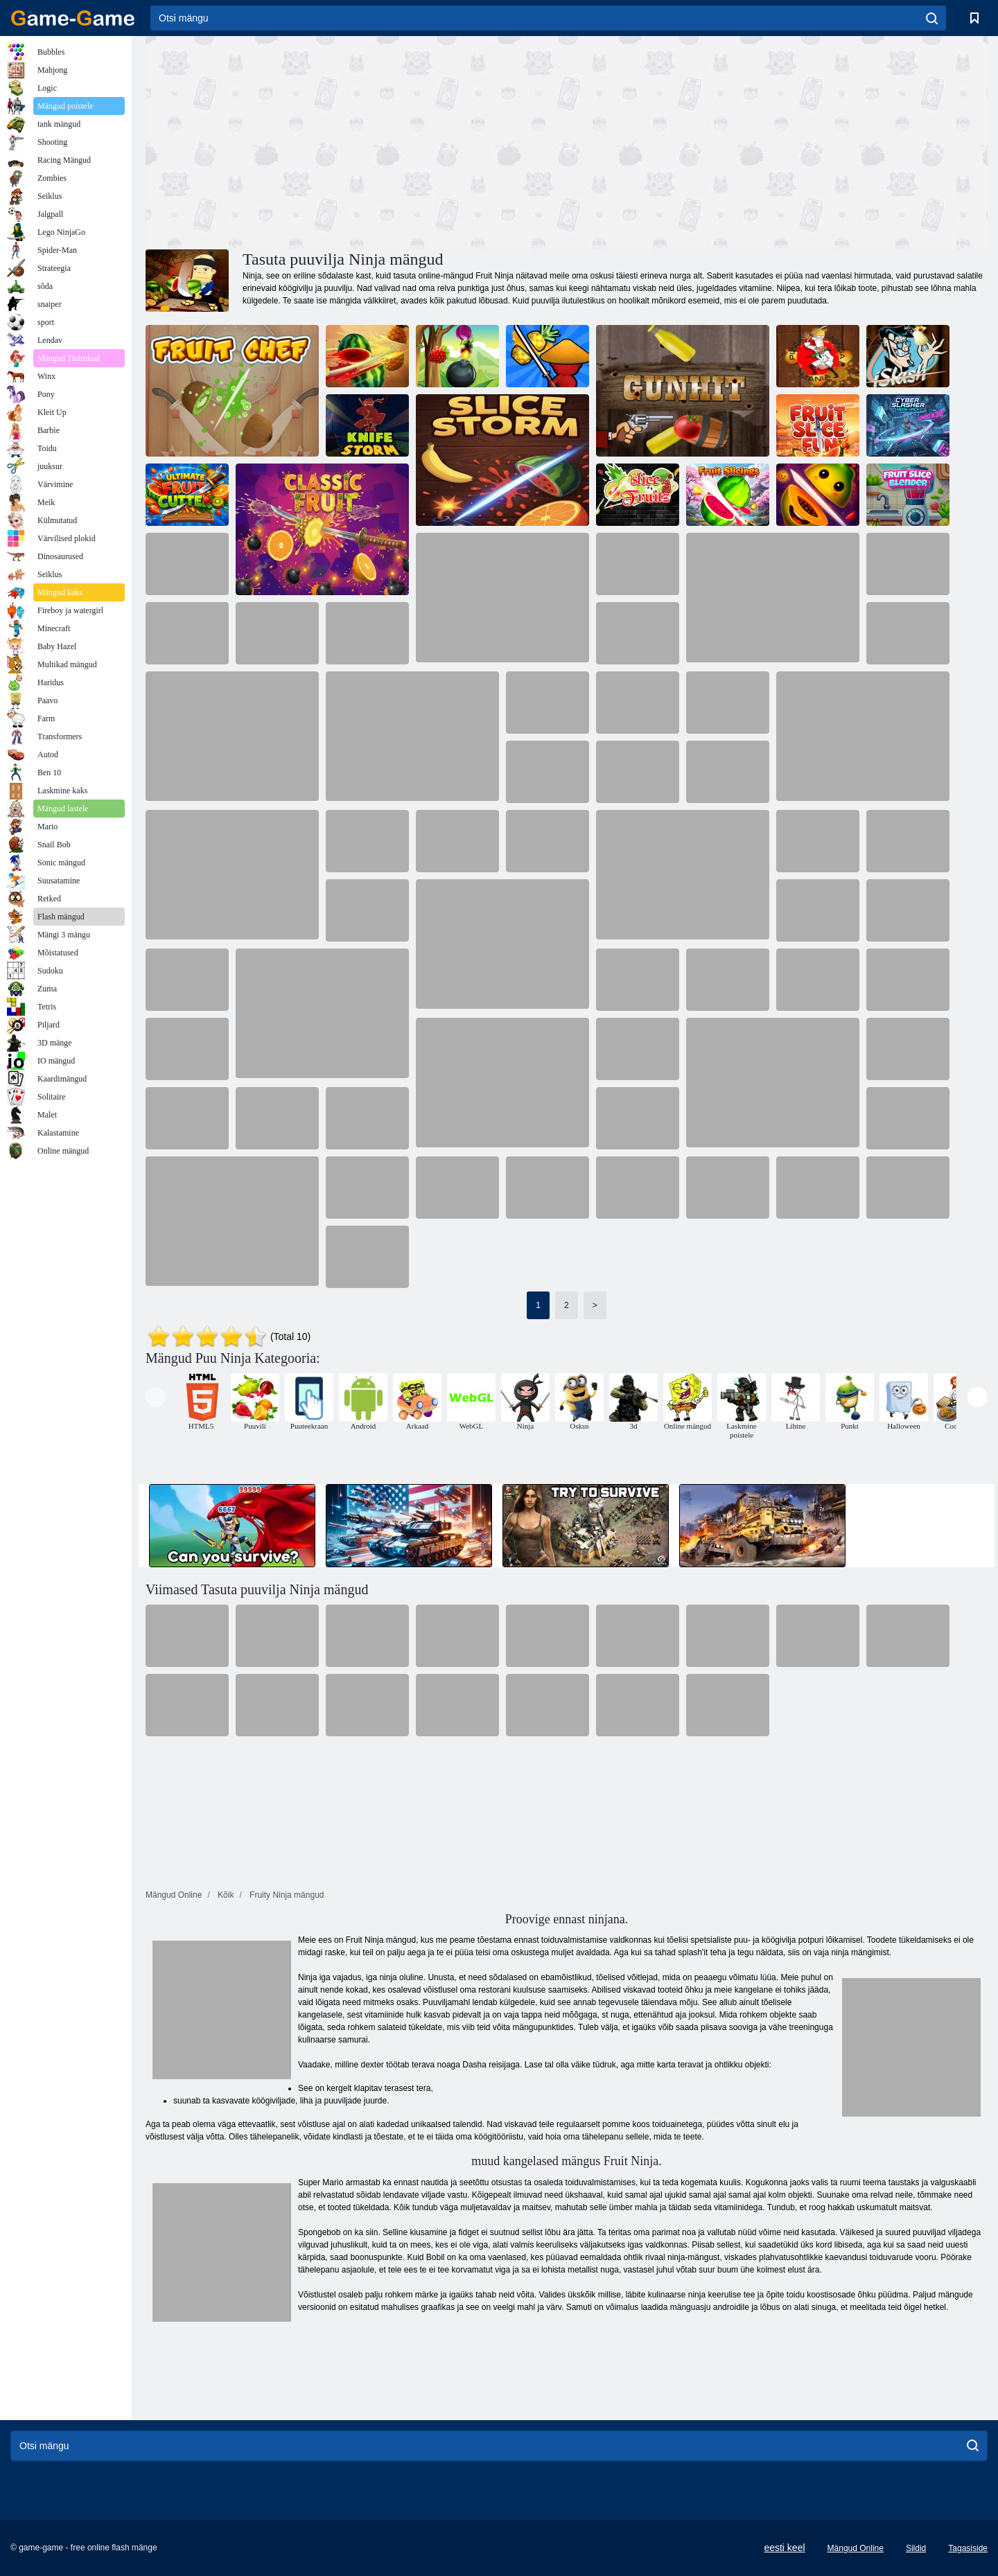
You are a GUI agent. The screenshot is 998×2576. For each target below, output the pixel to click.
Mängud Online (856, 2548)
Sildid (916, 2548)
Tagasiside (968, 2548)
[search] (932, 18)
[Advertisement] (356, 141)
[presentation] (156, 1397)
